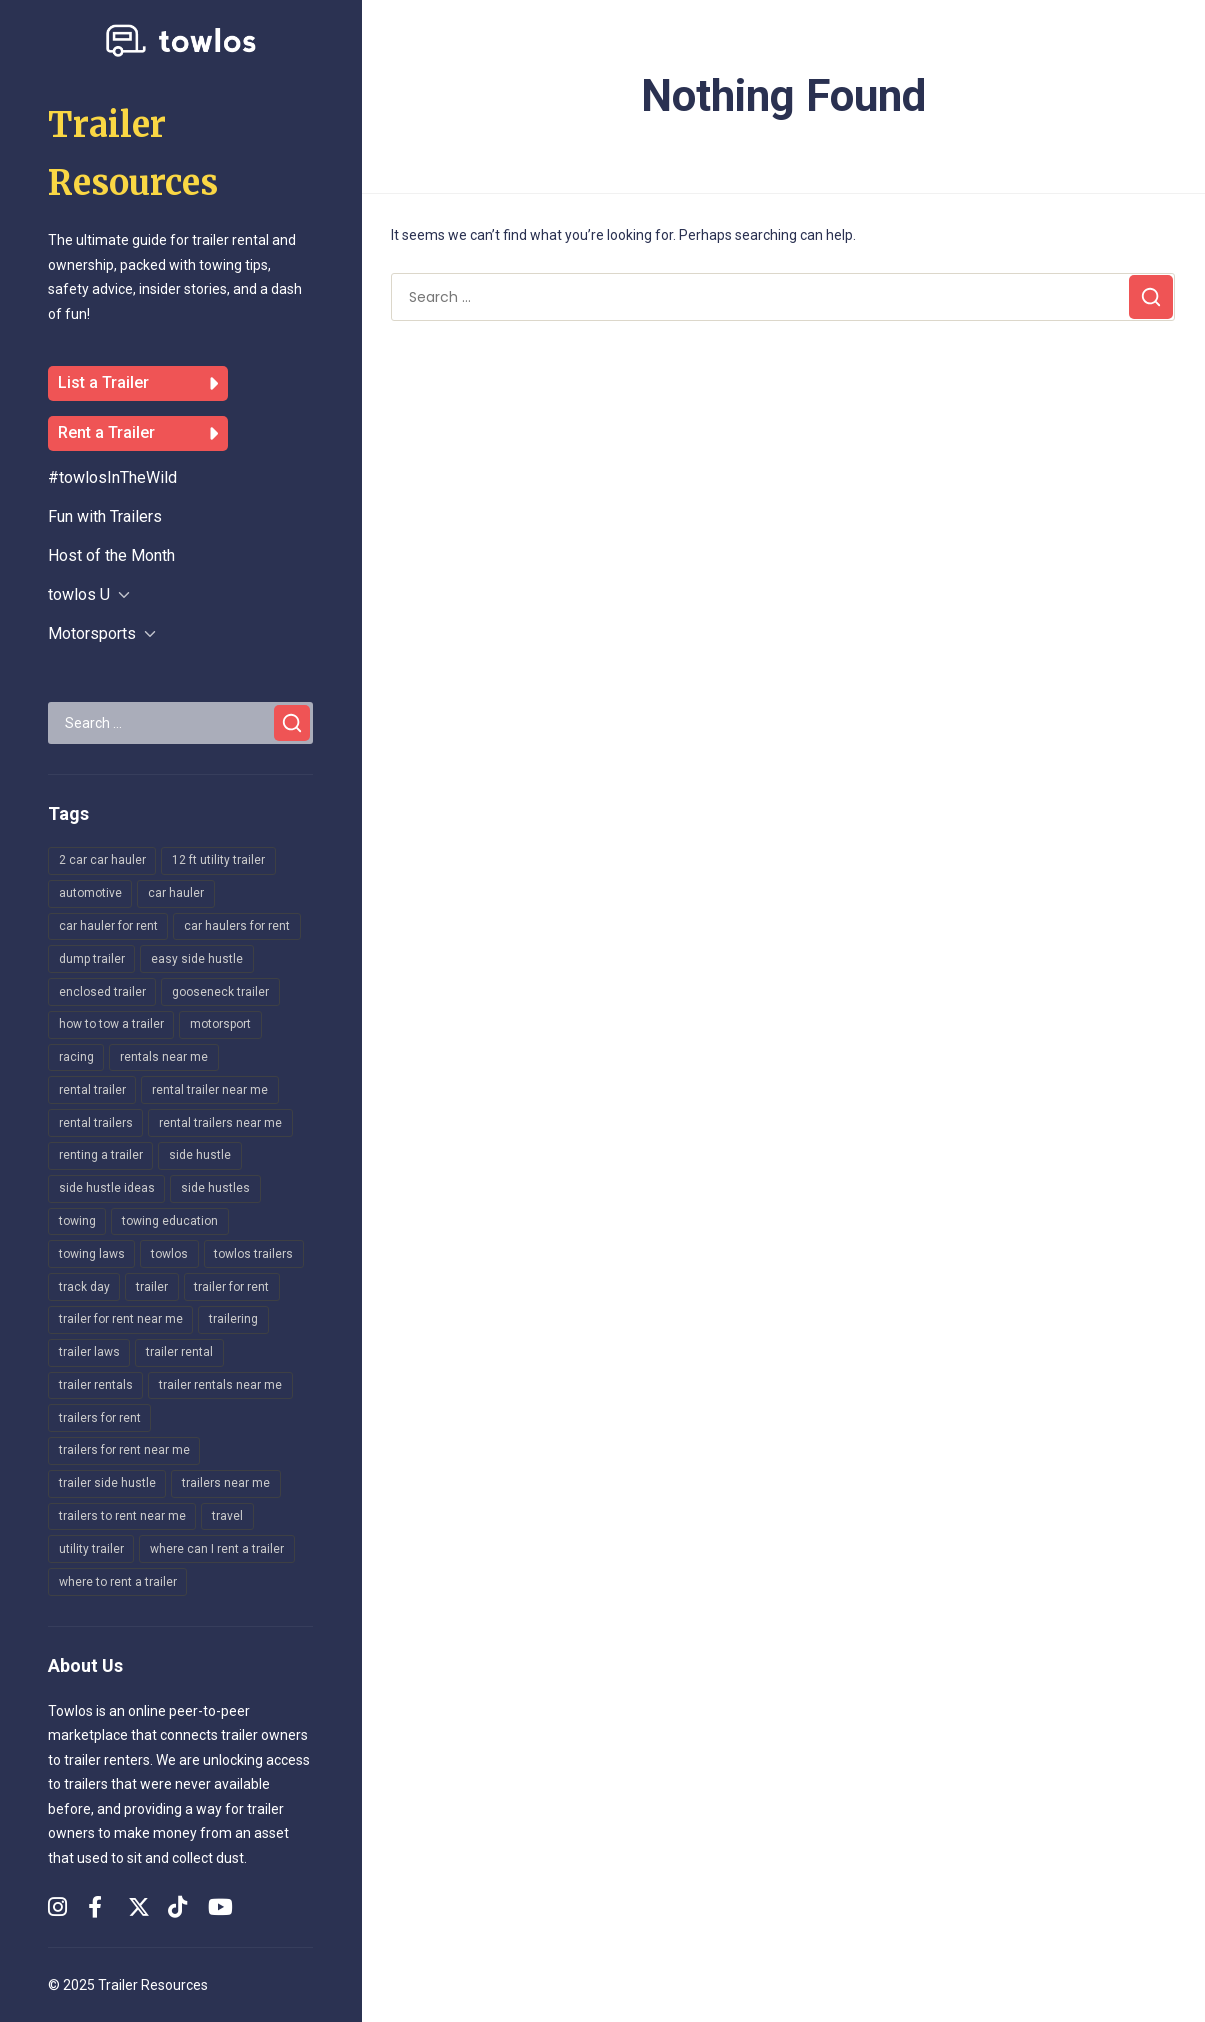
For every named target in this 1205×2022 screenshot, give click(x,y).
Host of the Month (111, 555)
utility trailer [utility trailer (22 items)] (91, 1549)
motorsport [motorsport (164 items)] (220, 1024)
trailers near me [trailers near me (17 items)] (226, 1483)
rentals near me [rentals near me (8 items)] (164, 1057)
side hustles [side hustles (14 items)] (215, 1188)
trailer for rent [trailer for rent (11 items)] (231, 1287)
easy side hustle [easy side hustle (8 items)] (197, 959)
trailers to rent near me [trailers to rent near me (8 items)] (122, 1516)
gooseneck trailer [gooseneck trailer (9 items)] (220, 992)
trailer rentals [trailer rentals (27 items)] (96, 1385)
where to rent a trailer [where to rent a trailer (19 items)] (118, 1582)
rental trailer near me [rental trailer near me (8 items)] (210, 1090)
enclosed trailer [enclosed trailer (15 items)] (102, 992)
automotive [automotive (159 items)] (90, 893)
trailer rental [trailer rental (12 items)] (179, 1352)
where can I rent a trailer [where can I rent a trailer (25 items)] (217, 1549)
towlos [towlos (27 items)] (169, 1254)
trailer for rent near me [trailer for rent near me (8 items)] (121, 1319)
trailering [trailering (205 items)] (233, 1319)
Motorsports (92, 633)
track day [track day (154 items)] (84, 1287)
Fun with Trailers (105, 516)
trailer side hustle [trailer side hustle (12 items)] (107, 1483)
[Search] (292, 723)
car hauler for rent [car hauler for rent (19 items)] (108, 926)
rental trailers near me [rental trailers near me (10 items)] (220, 1123)
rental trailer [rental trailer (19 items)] (92, 1090)
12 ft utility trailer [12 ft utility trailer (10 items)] (218, 860)
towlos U (79, 594)
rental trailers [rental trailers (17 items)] (96, 1123)
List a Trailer (138, 383)
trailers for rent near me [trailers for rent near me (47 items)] (124, 1450)
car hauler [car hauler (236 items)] (176, 893)
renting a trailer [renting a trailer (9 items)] (101, 1155)
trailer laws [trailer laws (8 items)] (89, 1352)
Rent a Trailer (138, 433)
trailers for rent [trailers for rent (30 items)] (100, 1418)
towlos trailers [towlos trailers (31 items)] (253, 1254)
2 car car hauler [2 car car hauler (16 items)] (102, 860)
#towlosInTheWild (112, 477)
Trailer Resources (153, 1985)
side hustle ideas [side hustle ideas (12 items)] (107, 1188)
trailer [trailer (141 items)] (152, 1287)
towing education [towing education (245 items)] (170, 1221)
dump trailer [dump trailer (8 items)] (92, 959)
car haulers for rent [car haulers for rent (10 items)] (237, 926)
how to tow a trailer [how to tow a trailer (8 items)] (111, 1024)
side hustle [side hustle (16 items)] (200, 1155)
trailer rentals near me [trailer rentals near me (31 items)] (220, 1385)
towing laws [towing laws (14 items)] (92, 1254)
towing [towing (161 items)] (77, 1221)
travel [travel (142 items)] (227, 1516)
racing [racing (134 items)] (76, 1057)
